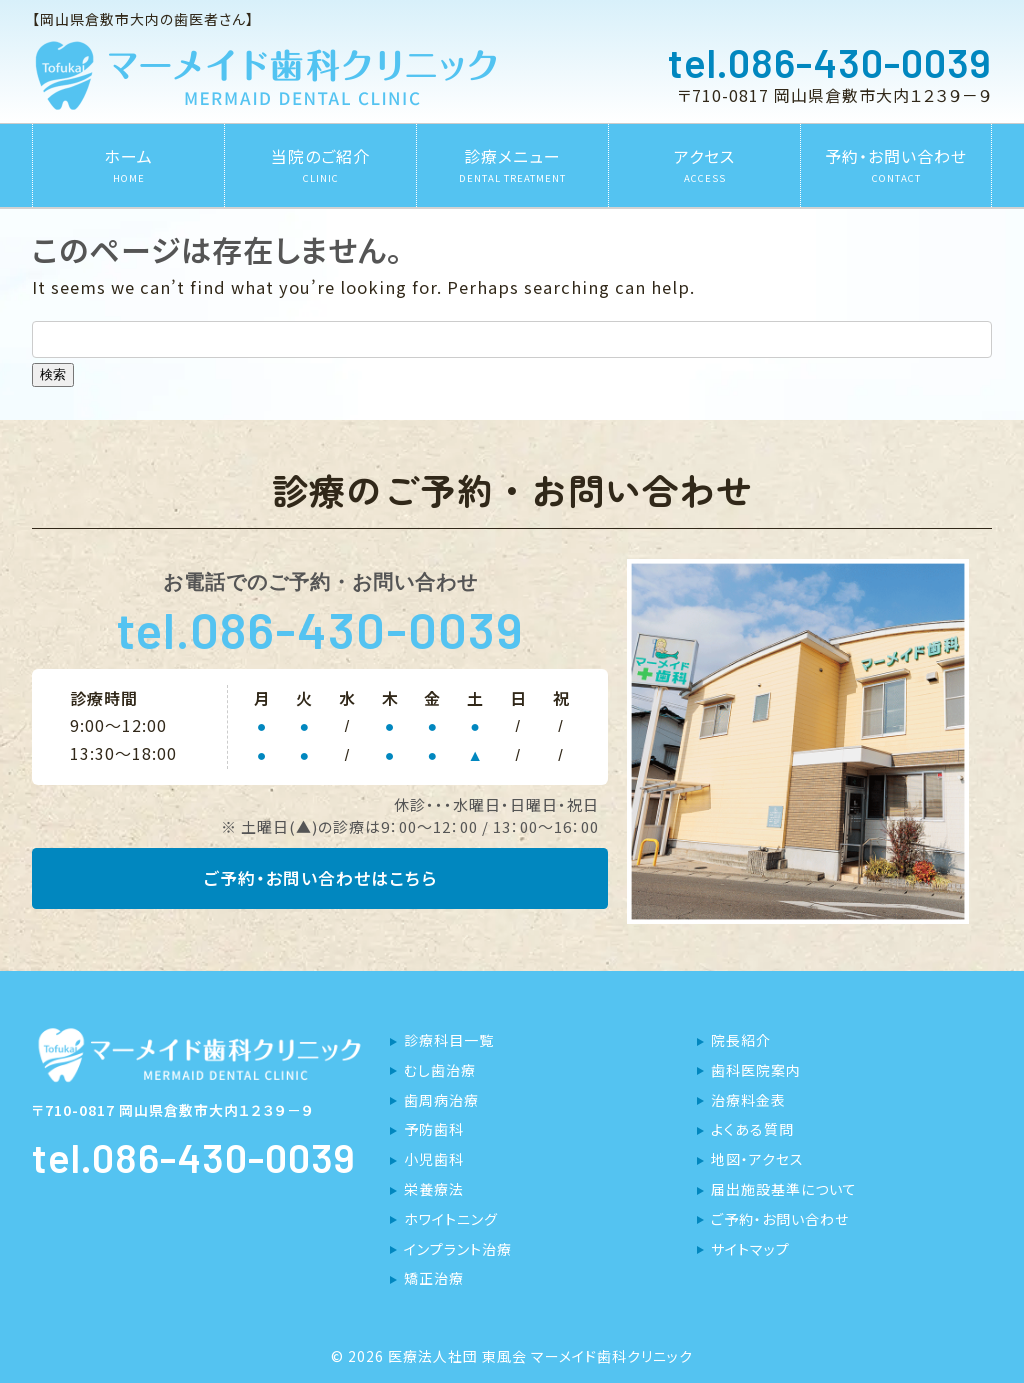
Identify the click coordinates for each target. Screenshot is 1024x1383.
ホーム (128, 164)
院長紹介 (741, 1040)
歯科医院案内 (756, 1070)
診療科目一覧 (449, 1040)
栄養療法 (434, 1189)
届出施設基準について (784, 1189)
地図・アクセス (757, 1159)
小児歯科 (434, 1159)
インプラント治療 (458, 1249)
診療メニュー (512, 164)
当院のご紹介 (320, 164)
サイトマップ (750, 1249)
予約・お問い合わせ (896, 164)
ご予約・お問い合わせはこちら (320, 878)
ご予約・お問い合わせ (780, 1219)
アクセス (704, 164)
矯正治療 (434, 1278)
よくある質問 (752, 1129)
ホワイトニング (451, 1219)
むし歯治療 (440, 1070)
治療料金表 (748, 1100)
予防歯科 (434, 1129)
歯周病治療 (441, 1100)
